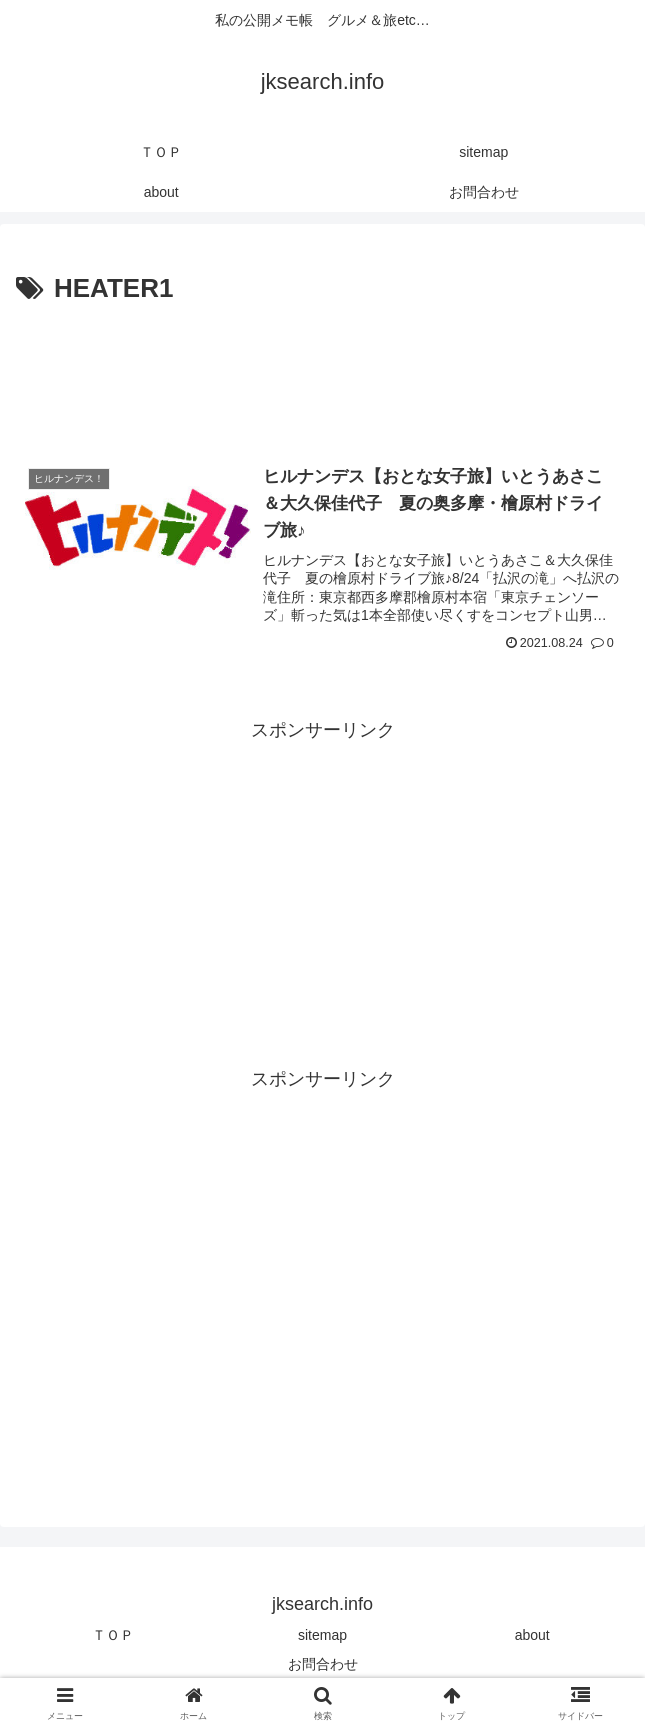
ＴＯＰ (113, 1635)
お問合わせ (323, 1664)
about (532, 1635)
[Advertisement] (322, 371)
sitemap (322, 1635)
